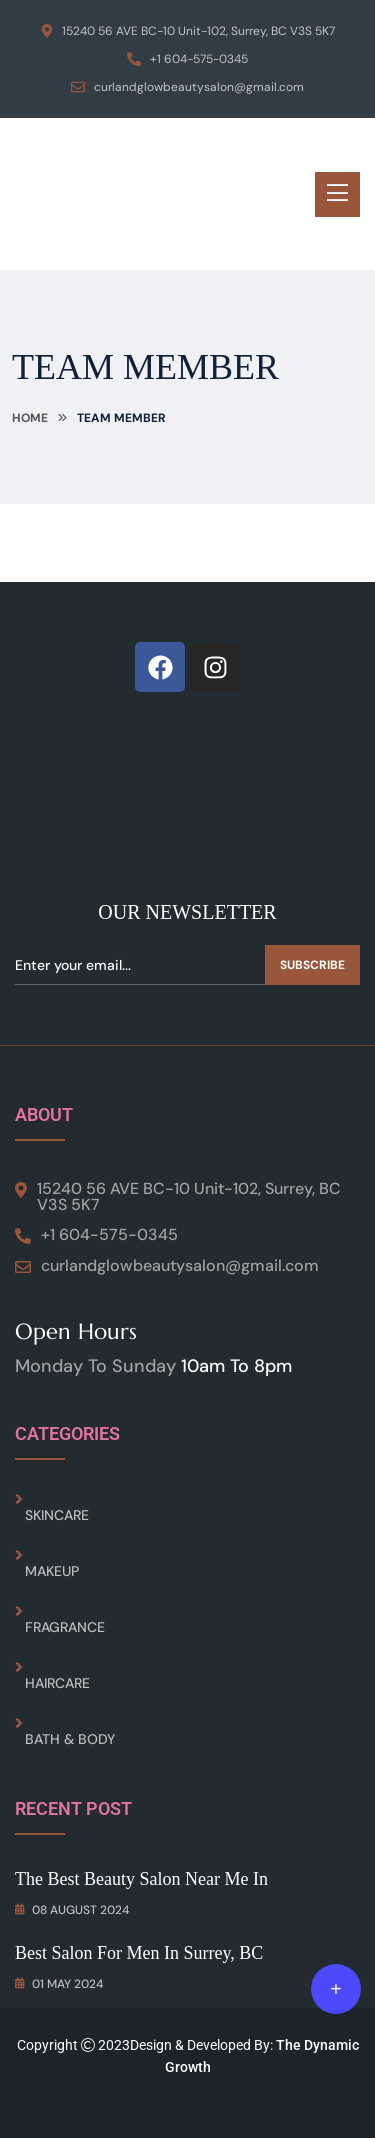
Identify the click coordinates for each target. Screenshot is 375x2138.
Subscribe (312, 965)
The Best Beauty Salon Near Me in (141, 1879)
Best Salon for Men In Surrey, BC (139, 1953)
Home (30, 418)
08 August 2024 (72, 1910)
